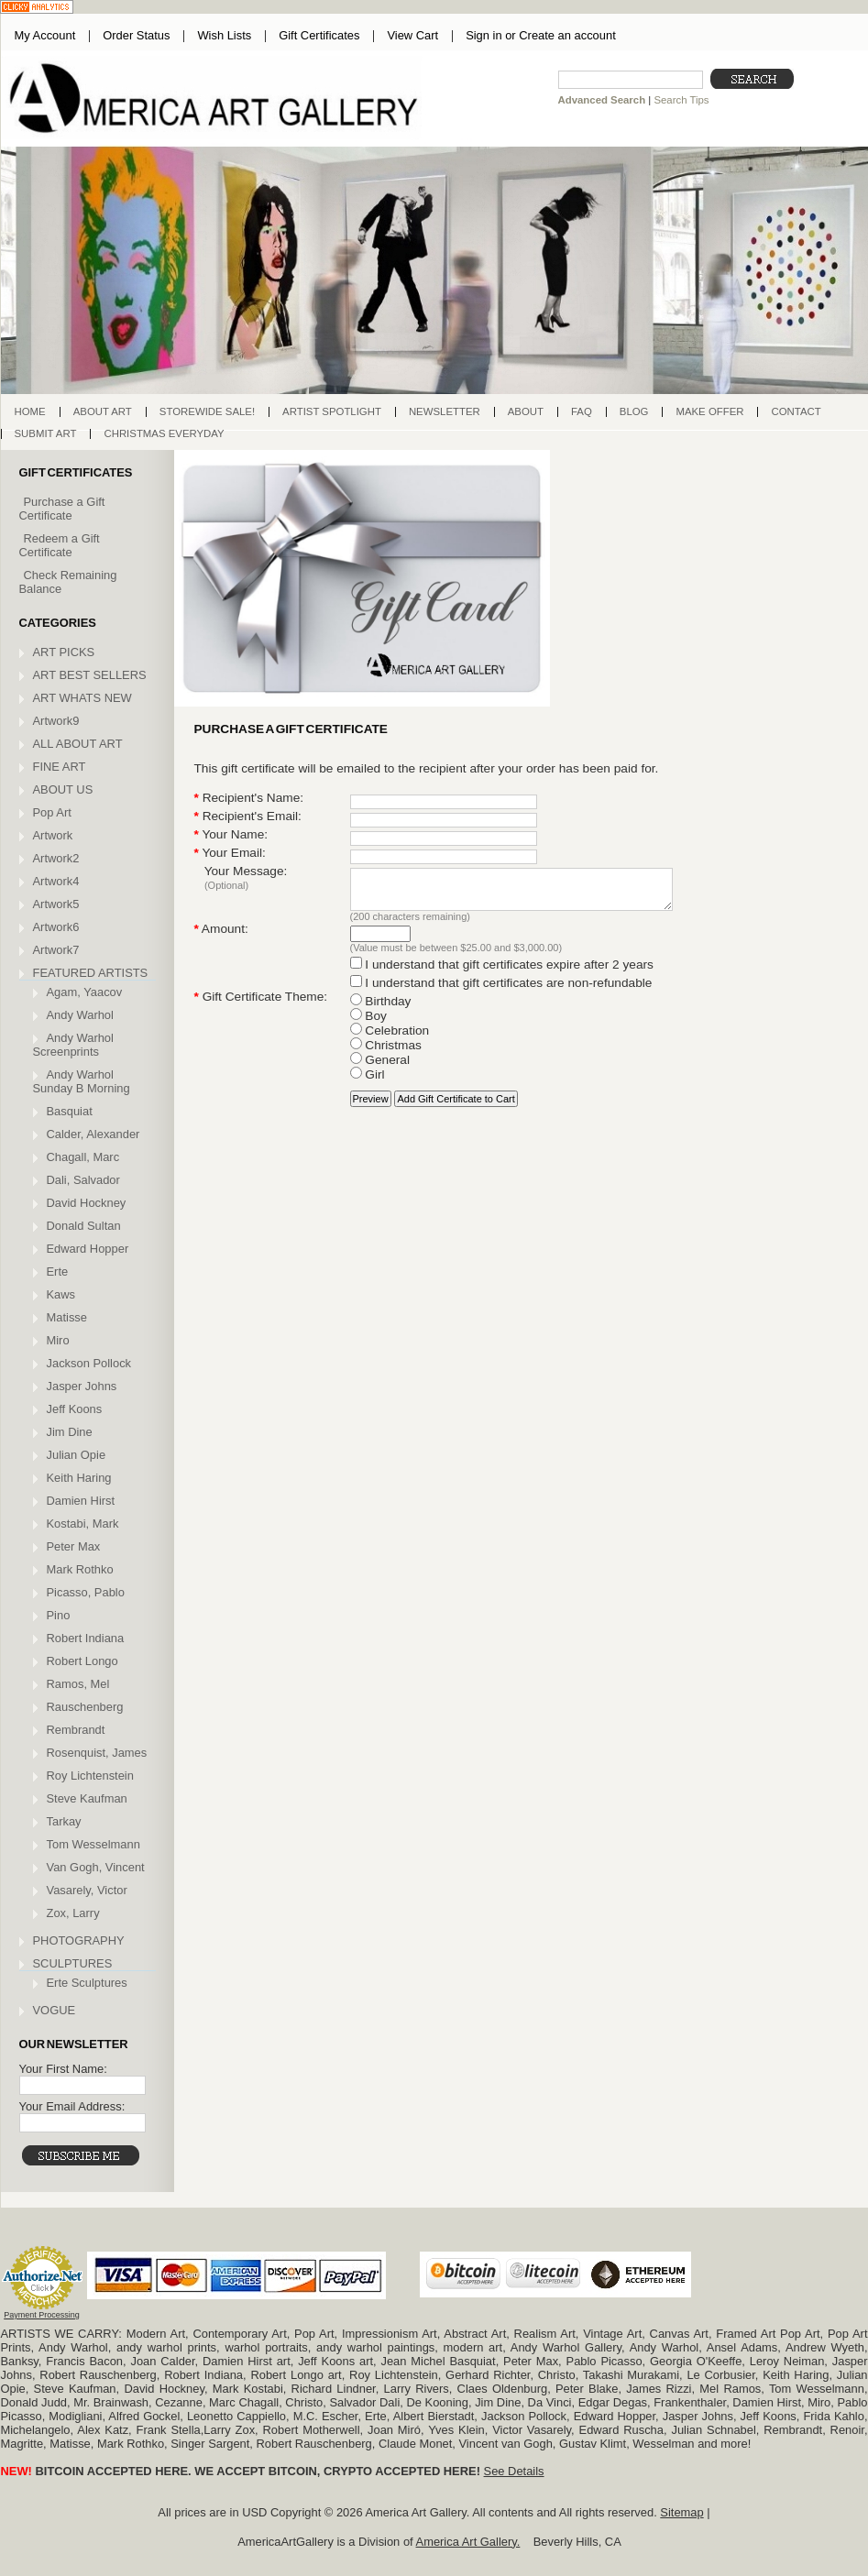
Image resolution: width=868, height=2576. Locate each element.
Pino (59, 1615)
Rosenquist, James (97, 1752)
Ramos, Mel (78, 1684)
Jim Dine (70, 1432)
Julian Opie (76, 1455)
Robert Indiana (86, 1638)
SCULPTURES (73, 1963)
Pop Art (52, 812)
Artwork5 (56, 904)
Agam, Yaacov (85, 992)
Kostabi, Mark (83, 1523)
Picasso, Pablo (86, 1592)
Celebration (390, 1039)
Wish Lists (224, 35)
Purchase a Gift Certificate (62, 508)
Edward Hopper (88, 1248)
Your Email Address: (72, 2106)
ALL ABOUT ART (78, 744)
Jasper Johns (82, 1386)
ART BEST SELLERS (90, 675)
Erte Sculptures (87, 1983)
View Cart (412, 35)
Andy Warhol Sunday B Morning (81, 1081)
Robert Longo (82, 1661)
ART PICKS (64, 652)
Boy (368, 1024)
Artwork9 (56, 721)
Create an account (567, 35)
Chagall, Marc (83, 1157)
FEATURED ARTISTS (90, 973)
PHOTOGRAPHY (79, 1940)
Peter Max (74, 1546)
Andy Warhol (80, 1015)
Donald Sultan (84, 1226)
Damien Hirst (81, 1500)
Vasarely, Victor (87, 1890)
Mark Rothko (80, 1569)
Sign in (483, 35)
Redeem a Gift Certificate (59, 545)
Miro (58, 1340)
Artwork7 (56, 950)
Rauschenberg (85, 1707)
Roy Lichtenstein (90, 1775)
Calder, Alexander (93, 1134)
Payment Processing (42, 2314)
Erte (58, 1271)
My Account (45, 35)
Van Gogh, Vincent (96, 1867)
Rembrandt (76, 1730)
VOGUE (54, 2010)
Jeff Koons (75, 1409)
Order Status (136, 35)
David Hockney (86, 1203)
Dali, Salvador (83, 1180)
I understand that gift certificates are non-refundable (501, 991)
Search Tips (681, 99)
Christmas (386, 1053)
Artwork (53, 835)
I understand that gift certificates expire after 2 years (502, 973)
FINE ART (59, 766)
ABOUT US (63, 789)
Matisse (67, 1317)
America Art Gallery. (468, 2542)
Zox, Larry (73, 1913)
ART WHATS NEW (82, 698)
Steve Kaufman (87, 1798)
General (380, 1068)
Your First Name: (63, 2069)
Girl (367, 1083)
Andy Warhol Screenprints (73, 1044)
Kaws (61, 1294)
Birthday (381, 1009)
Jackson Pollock (89, 1363)
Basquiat (70, 1111)
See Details (514, 2471)
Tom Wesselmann (93, 1844)
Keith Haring (79, 1478)
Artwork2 (56, 858)
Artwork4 (56, 881)
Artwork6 (56, 927)
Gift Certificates (319, 35)
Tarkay (64, 1821)
